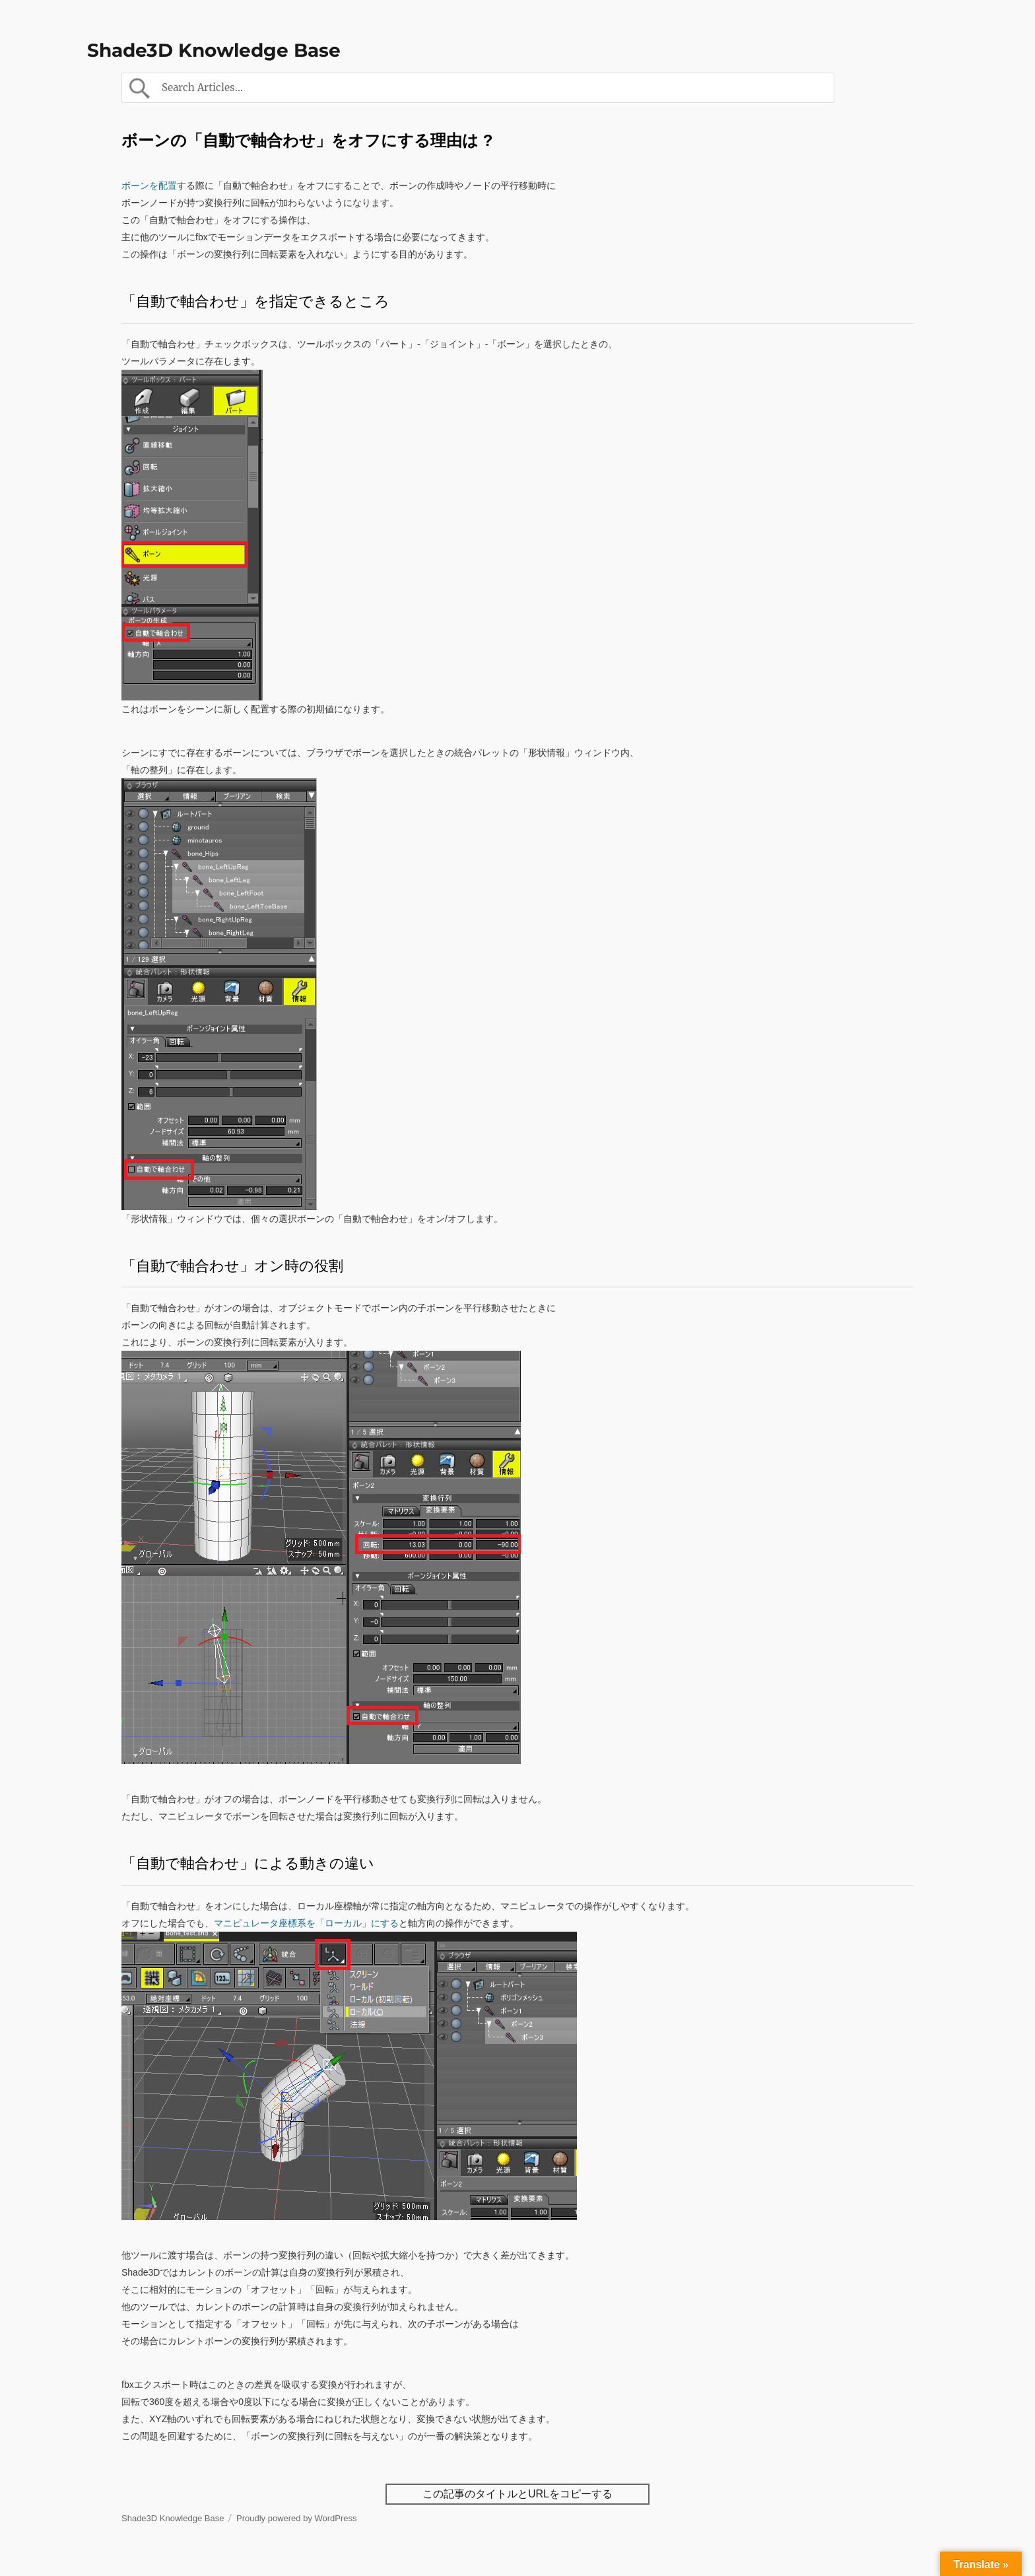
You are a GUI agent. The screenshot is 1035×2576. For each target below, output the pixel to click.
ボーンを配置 (149, 185)
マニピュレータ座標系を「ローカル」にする (306, 1923)
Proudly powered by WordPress (296, 2518)
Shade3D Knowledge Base (214, 50)
